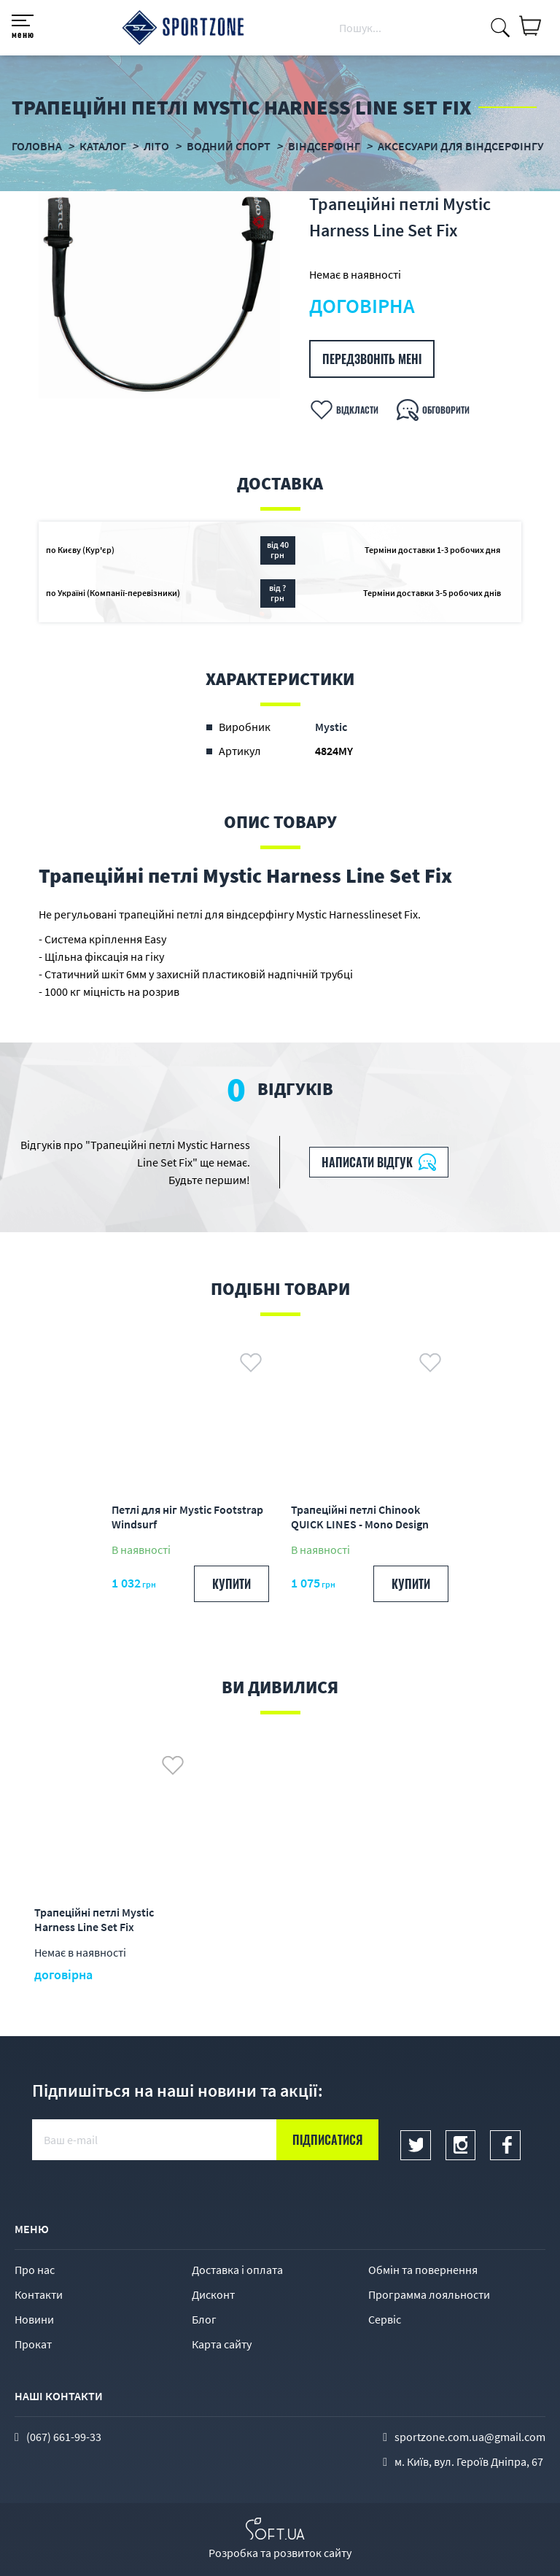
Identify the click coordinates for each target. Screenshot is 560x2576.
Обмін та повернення (423, 2269)
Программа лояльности (429, 2294)
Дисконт (213, 2294)
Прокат (33, 2344)
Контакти (39, 2294)
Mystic (331, 726)
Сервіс (384, 2319)
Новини (34, 2319)
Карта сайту (222, 2344)
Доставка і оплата (237, 2269)
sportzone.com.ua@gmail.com (469, 2436)
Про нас (35, 2269)
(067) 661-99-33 (63, 2436)
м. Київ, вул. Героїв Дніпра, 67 (468, 2461)
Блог (204, 2319)
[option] (159, 294)
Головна (37, 146)
